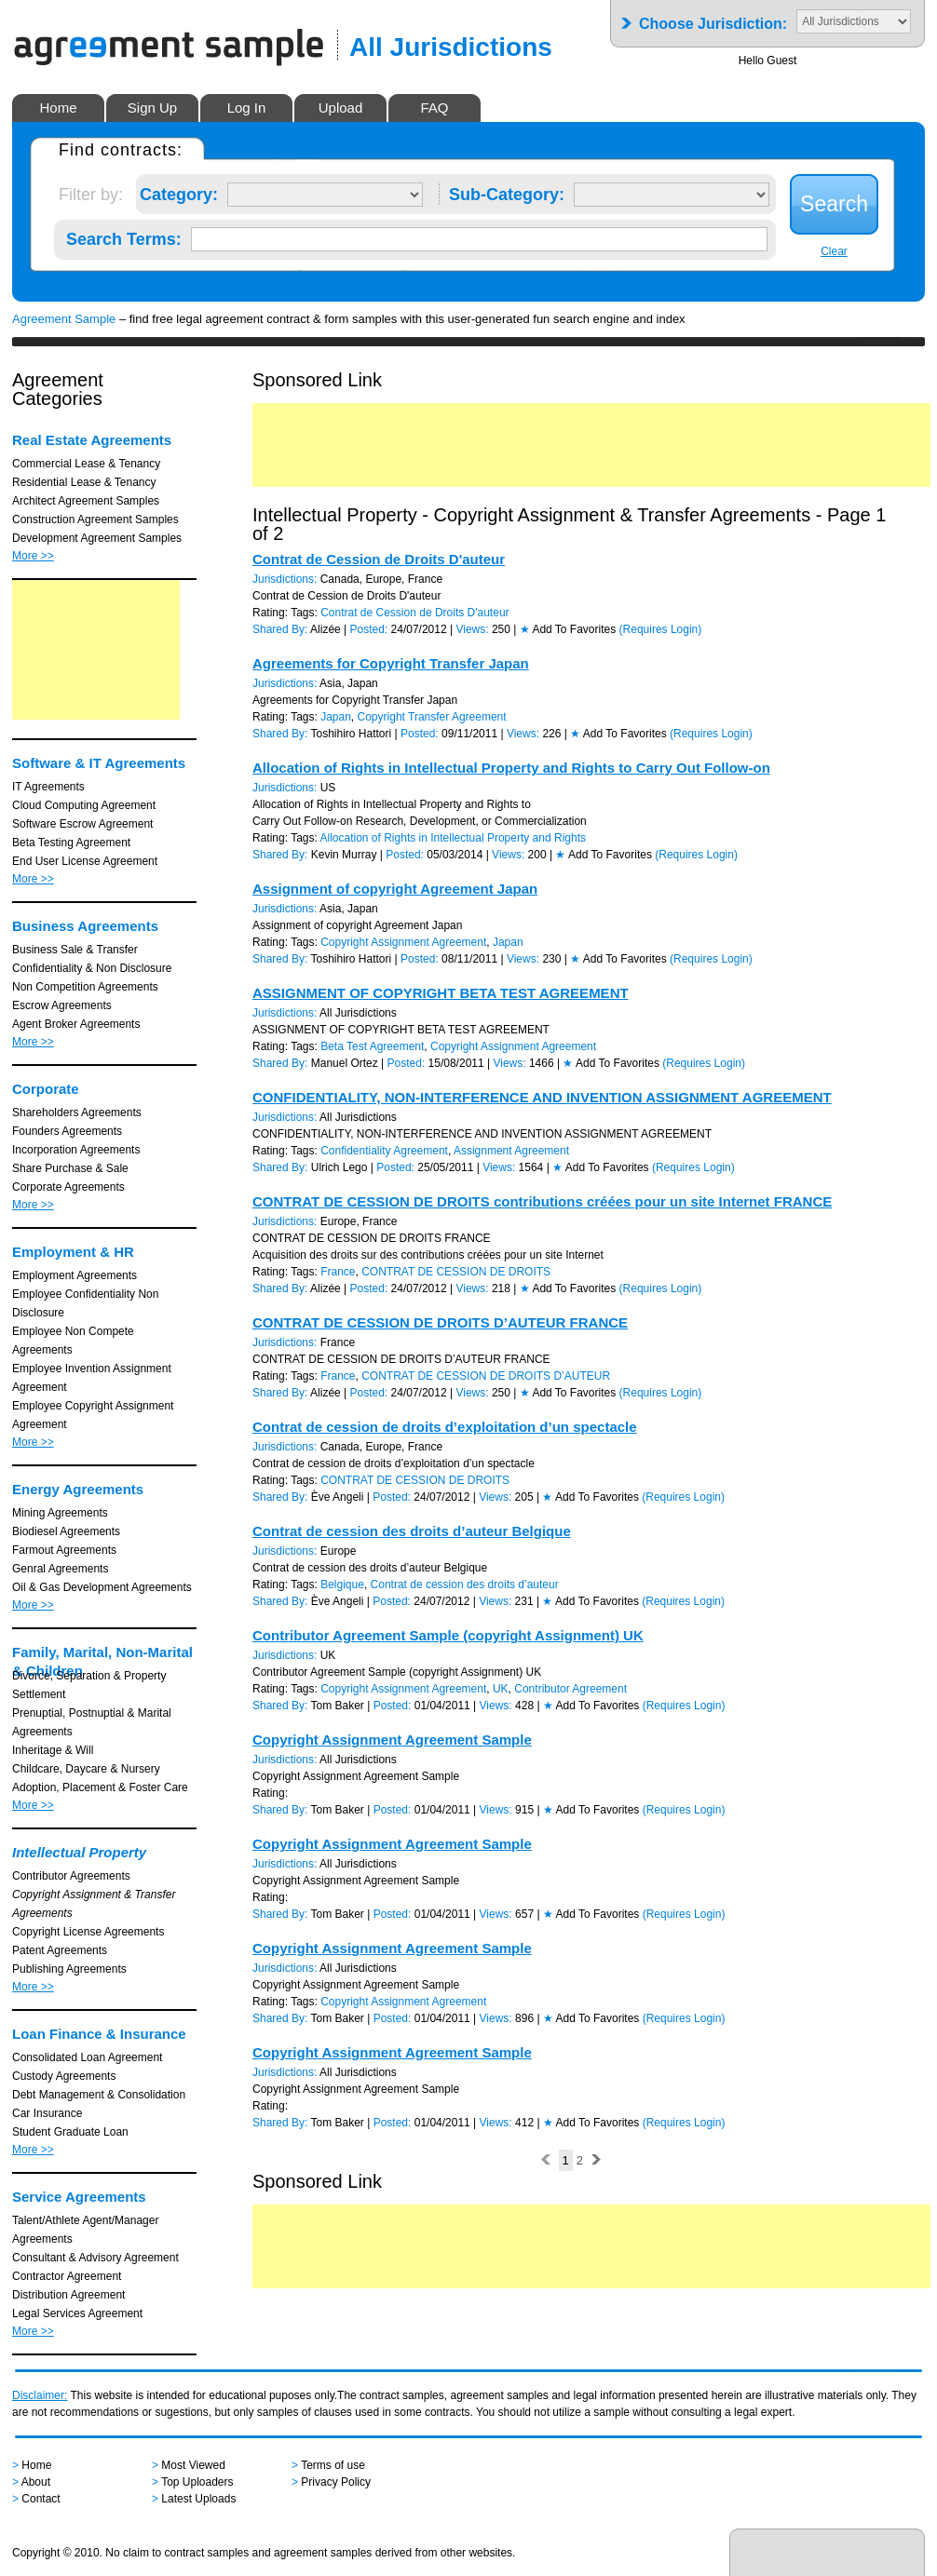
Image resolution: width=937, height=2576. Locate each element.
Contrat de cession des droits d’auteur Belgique (411, 1531)
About (35, 2481)
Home (57, 107)
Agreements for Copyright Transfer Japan (390, 663)
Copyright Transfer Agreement (432, 716)
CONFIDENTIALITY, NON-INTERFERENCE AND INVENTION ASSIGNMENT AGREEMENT (542, 1097)
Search (834, 204)
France (337, 1271)
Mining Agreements (60, 1512)
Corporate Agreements (68, 1187)
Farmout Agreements (64, 1550)
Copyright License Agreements (88, 1931)
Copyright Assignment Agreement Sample (392, 1739)
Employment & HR (73, 1252)
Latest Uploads (198, 2498)
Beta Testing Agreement (71, 842)
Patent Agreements (59, 1950)
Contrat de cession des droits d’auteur (465, 1584)
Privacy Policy (336, 2481)
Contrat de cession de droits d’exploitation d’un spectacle (444, 1427)
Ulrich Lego (339, 1167)
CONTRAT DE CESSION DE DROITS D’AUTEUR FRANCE (440, 1322)
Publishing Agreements (69, 1969)
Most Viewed (192, 2465)
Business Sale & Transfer (75, 949)
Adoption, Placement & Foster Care (100, 1787)
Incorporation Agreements (76, 1149)
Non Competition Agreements (85, 986)
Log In (246, 107)
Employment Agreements (74, 1275)
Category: (179, 190)
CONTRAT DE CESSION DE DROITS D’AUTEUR (485, 1375)
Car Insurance (47, 2113)
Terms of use (333, 2465)
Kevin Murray (344, 854)
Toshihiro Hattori (351, 733)
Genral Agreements (60, 1568)
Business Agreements (85, 926)
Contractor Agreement (66, 2276)
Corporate (45, 1089)
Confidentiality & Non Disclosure (91, 968)
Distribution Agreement (68, 2294)
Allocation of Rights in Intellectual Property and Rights (453, 837)
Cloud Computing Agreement (84, 805)
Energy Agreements (77, 1489)
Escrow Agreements (62, 1005)
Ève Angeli (337, 1497)
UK (501, 1688)
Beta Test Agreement (372, 1046)
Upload (341, 107)
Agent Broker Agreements (76, 1024)
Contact (40, 2498)
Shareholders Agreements (77, 1112)
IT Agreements (48, 786)
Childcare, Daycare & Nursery (86, 1768)
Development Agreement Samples (97, 538)
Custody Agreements (63, 2076)
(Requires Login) (660, 629)
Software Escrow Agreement (82, 823)
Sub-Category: (506, 190)
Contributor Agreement (570, 1688)
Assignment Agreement (511, 1150)
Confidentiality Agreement (384, 1150)
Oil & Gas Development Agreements (102, 1587)
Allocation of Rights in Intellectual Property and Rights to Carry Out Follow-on (511, 767)
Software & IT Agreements (98, 763)
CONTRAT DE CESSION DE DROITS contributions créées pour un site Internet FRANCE (542, 1201)
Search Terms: (124, 235)
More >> (33, 555)
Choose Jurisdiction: (713, 18)
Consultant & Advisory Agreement (95, 2257)
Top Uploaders (197, 2481)
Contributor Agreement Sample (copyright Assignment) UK (448, 1635)
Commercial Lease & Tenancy (86, 463)
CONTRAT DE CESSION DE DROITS (455, 1271)
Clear (834, 251)
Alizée (325, 629)
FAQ (434, 107)
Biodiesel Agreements (66, 1531)
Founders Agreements (67, 1131)
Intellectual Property (79, 1852)
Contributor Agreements (71, 1875)
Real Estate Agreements (91, 440)
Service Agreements (79, 2197)
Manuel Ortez (344, 1063)
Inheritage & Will (52, 1750)
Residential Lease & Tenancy (84, 482)
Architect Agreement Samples (85, 500)
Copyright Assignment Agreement (403, 942)
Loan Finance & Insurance (99, 2034)
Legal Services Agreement (77, 2313)
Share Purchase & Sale (70, 1168)
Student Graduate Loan (70, 2131)
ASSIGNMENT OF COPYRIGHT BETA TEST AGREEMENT (440, 993)
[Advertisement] (96, 650)
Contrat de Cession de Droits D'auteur (378, 559)
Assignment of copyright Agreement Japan (394, 889)
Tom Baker (337, 1705)
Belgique (342, 1584)
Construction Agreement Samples (95, 519)
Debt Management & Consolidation (98, 2094)
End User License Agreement (84, 861)
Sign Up (152, 107)
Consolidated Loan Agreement (87, 2057)
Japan (335, 716)
